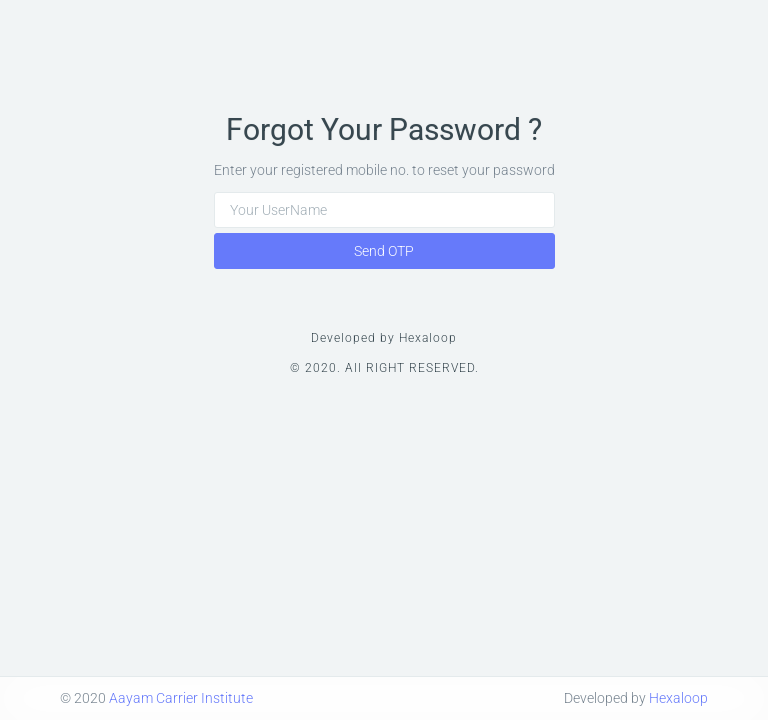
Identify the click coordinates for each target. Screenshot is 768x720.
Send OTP (384, 251)
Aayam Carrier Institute (181, 698)
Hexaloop (678, 698)
